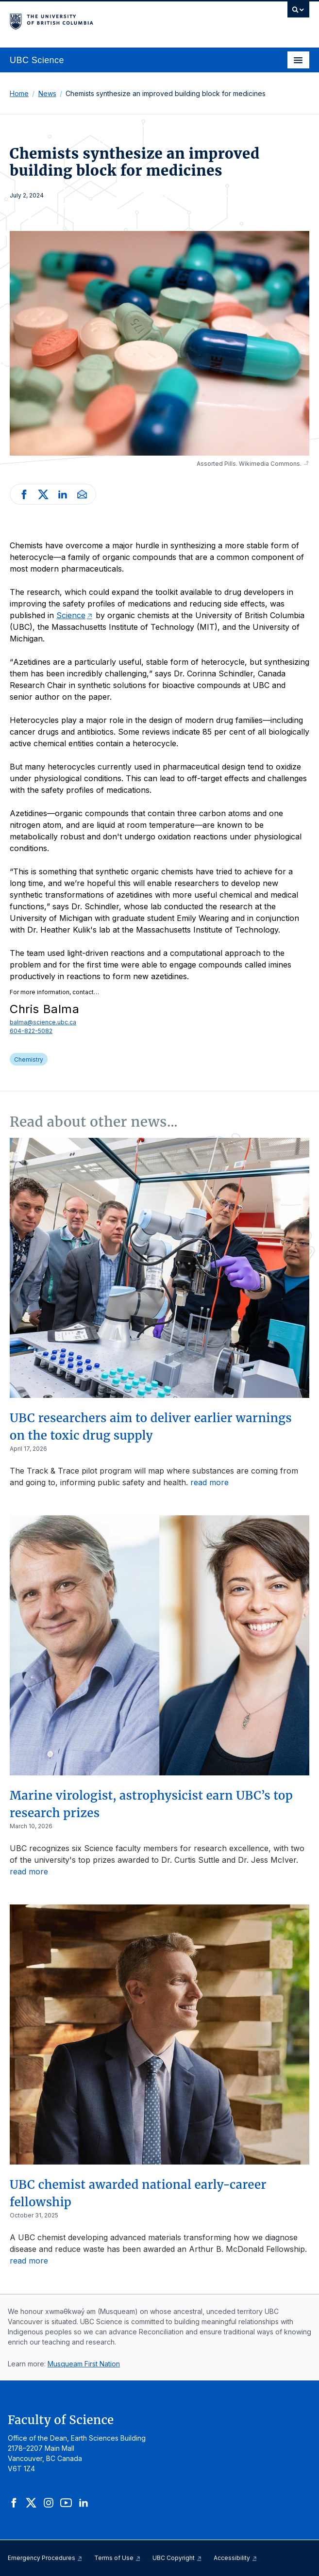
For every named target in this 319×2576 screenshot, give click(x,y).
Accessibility (235, 2557)
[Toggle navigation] (298, 59)
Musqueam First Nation (84, 2364)
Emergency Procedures (45, 2557)
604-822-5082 (31, 1030)
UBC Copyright (177, 2557)
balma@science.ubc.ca (43, 1022)
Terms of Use (117, 2557)
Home (19, 93)
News (47, 93)
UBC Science (37, 60)
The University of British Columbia (114, 19)
